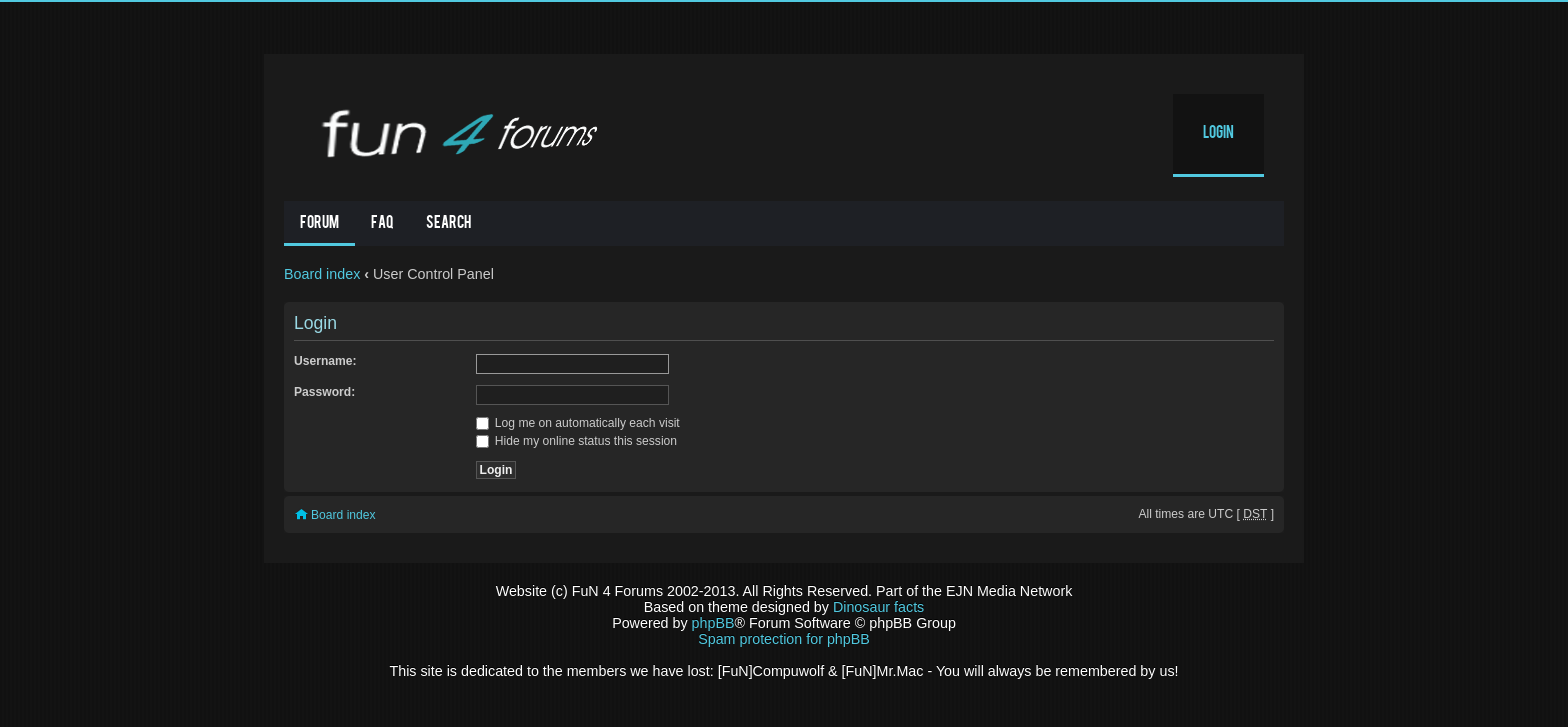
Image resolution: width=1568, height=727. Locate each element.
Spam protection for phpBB (784, 639)
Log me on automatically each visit (578, 423)
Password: (324, 392)
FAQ (382, 224)
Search (448, 224)
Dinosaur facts (878, 607)
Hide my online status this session (577, 441)
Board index (322, 274)
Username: (325, 361)
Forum (319, 224)
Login (1218, 134)
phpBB (713, 623)
